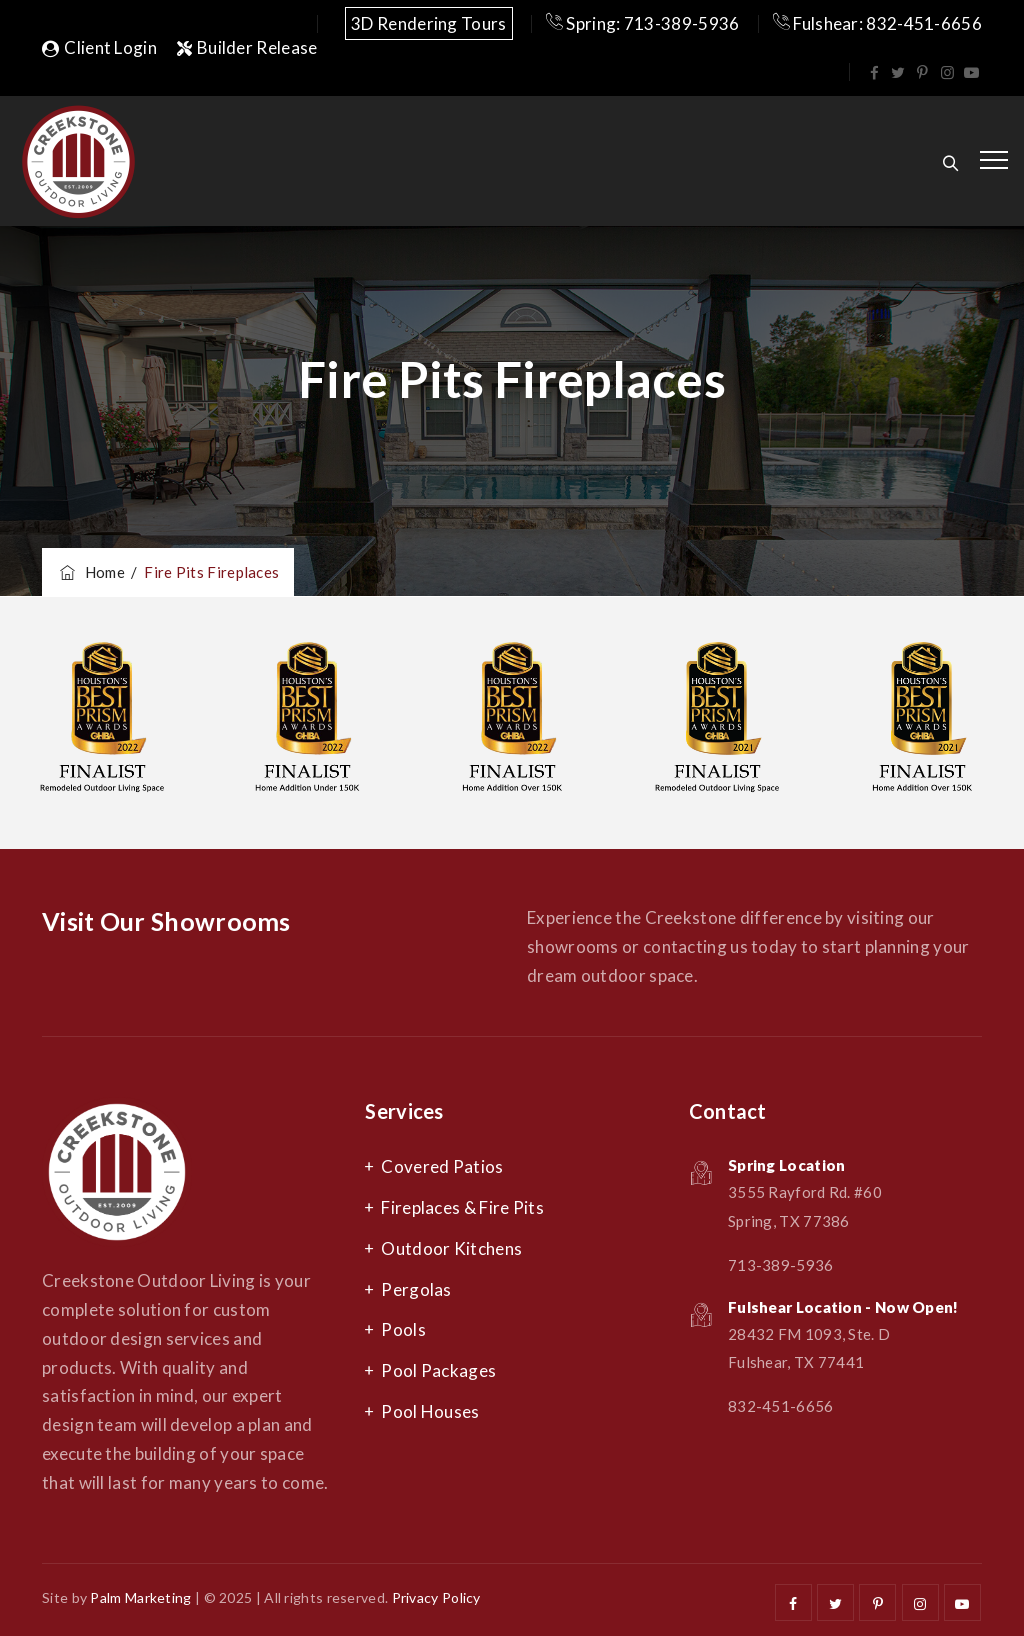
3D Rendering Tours (428, 23)
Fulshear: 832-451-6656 (877, 23)
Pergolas (416, 1289)
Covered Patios (442, 1166)
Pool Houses (430, 1411)
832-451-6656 (781, 1406)
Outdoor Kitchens (451, 1248)
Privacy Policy (436, 1597)
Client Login (99, 47)
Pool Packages (438, 1370)
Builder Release (247, 47)
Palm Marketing (140, 1597)
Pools (403, 1329)
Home (91, 572)
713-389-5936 (781, 1265)
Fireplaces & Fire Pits (462, 1207)
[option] (102, 723)
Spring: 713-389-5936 (643, 23)
